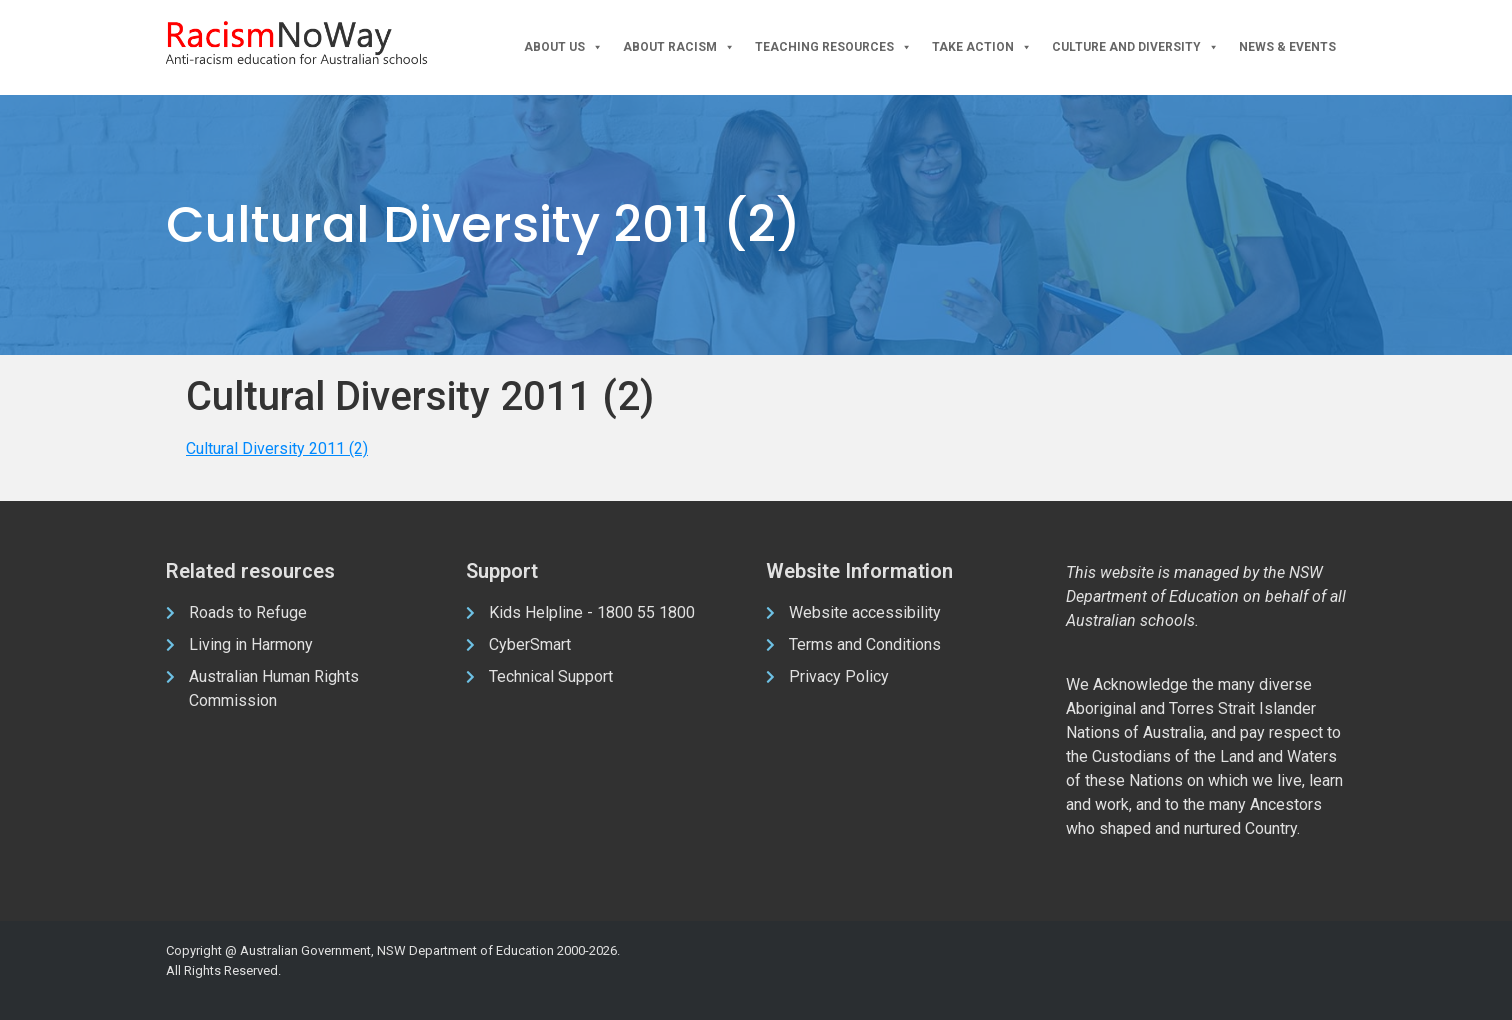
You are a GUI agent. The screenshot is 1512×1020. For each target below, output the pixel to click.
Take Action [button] (982, 47)
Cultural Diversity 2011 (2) (277, 448)
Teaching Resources (833, 47)
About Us (563, 47)
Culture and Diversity (1135, 47)
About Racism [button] (679, 47)
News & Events (1287, 47)
